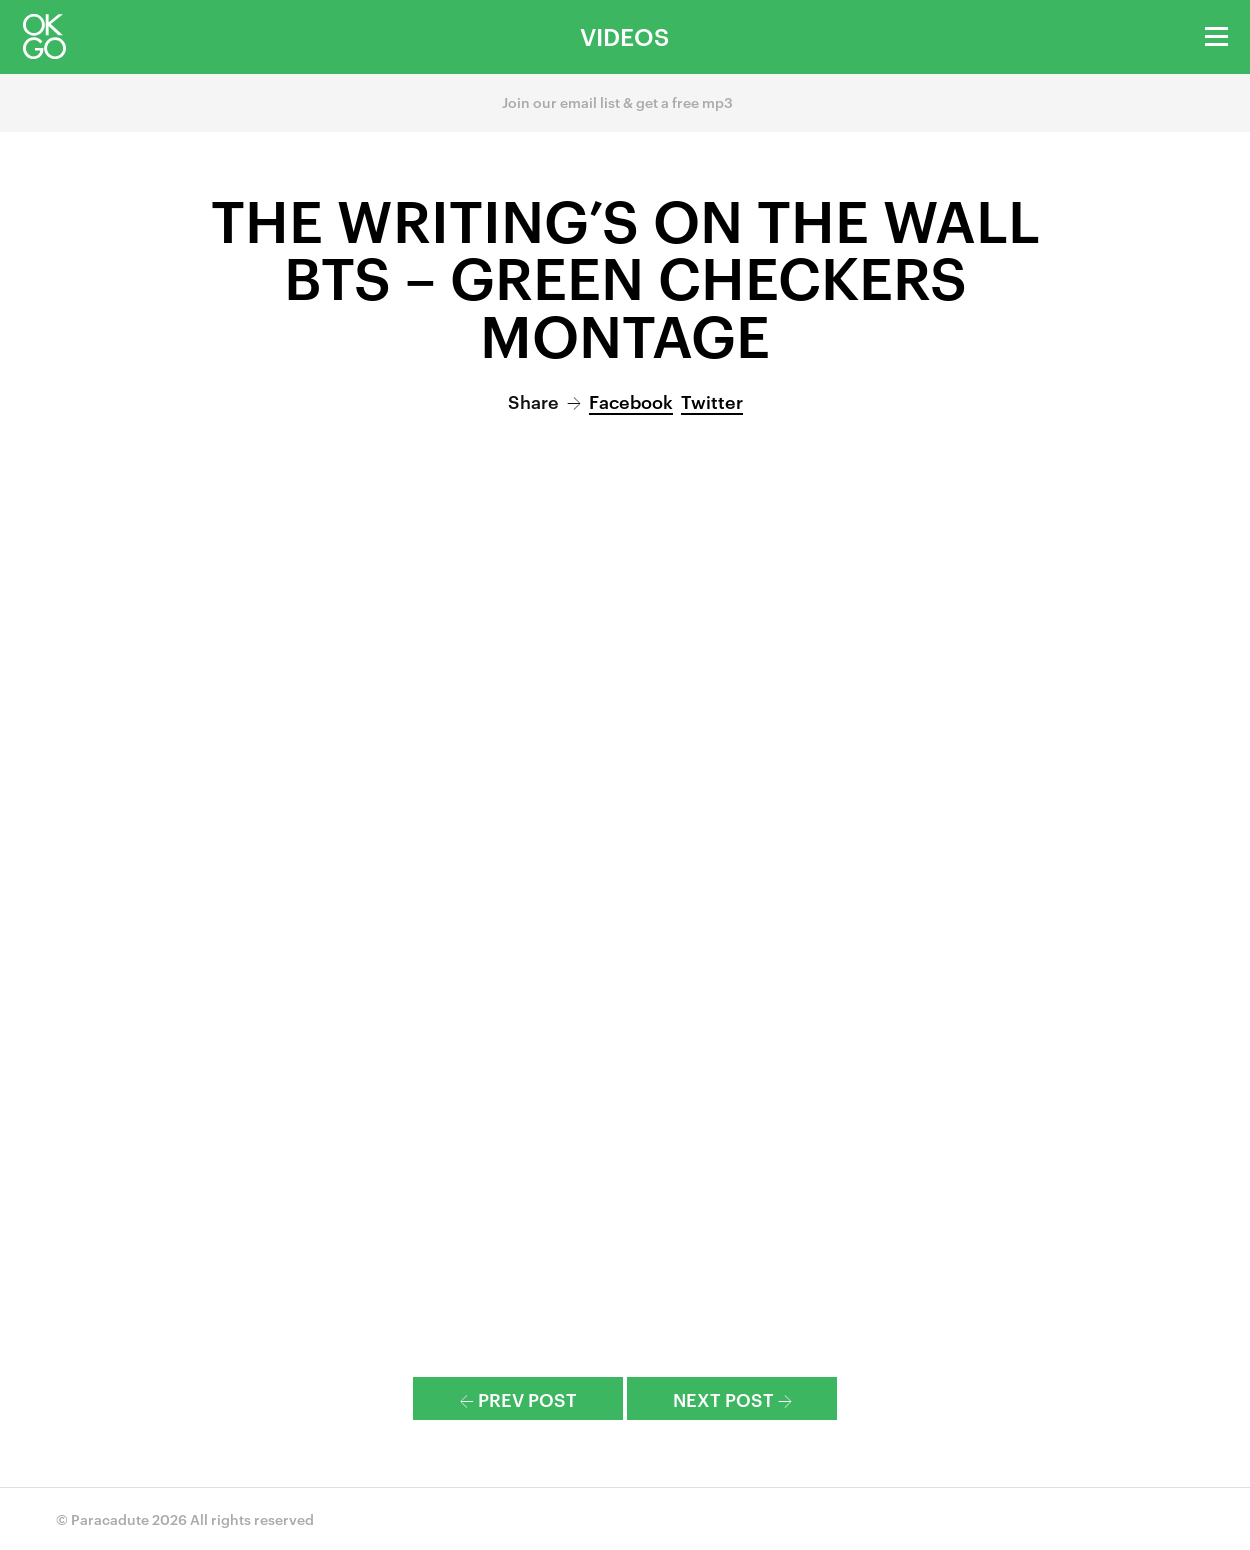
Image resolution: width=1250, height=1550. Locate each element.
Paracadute (110, 1518)
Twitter (712, 400)
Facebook (631, 400)
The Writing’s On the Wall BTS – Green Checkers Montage (625, 275)
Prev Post (518, 1398)
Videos (624, 36)
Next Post (732, 1398)
